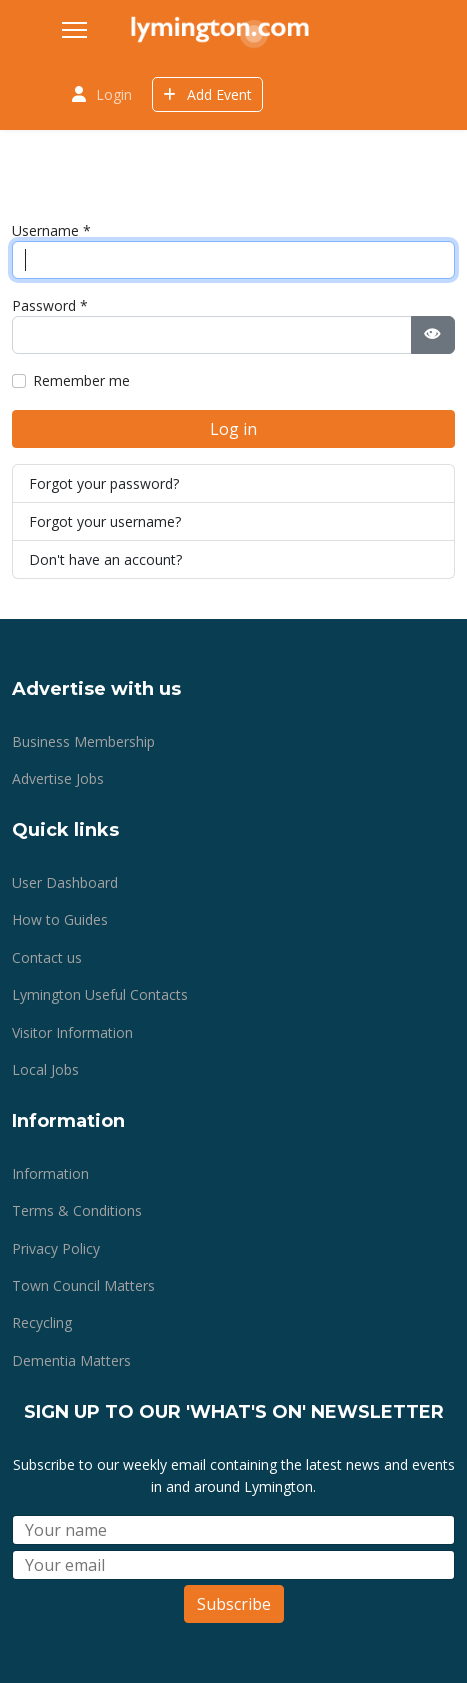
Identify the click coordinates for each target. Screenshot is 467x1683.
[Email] (233, 1565)
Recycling (42, 1322)
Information (50, 1173)
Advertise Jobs (58, 778)
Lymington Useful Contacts (100, 994)
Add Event (207, 94)
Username (51, 230)
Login (114, 94)
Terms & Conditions (77, 1210)
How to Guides (60, 919)
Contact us (47, 957)
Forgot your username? (105, 521)
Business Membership (83, 741)
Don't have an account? (105, 559)
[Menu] (74, 30)
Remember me (81, 380)
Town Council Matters (83, 1285)
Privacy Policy (56, 1248)
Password (50, 305)
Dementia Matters (71, 1360)
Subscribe (234, 1604)
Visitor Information (72, 1032)
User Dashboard (65, 882)
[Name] (233, 1530)
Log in (233, 429)
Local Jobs (45, 1069)
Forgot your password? (104, 483)
